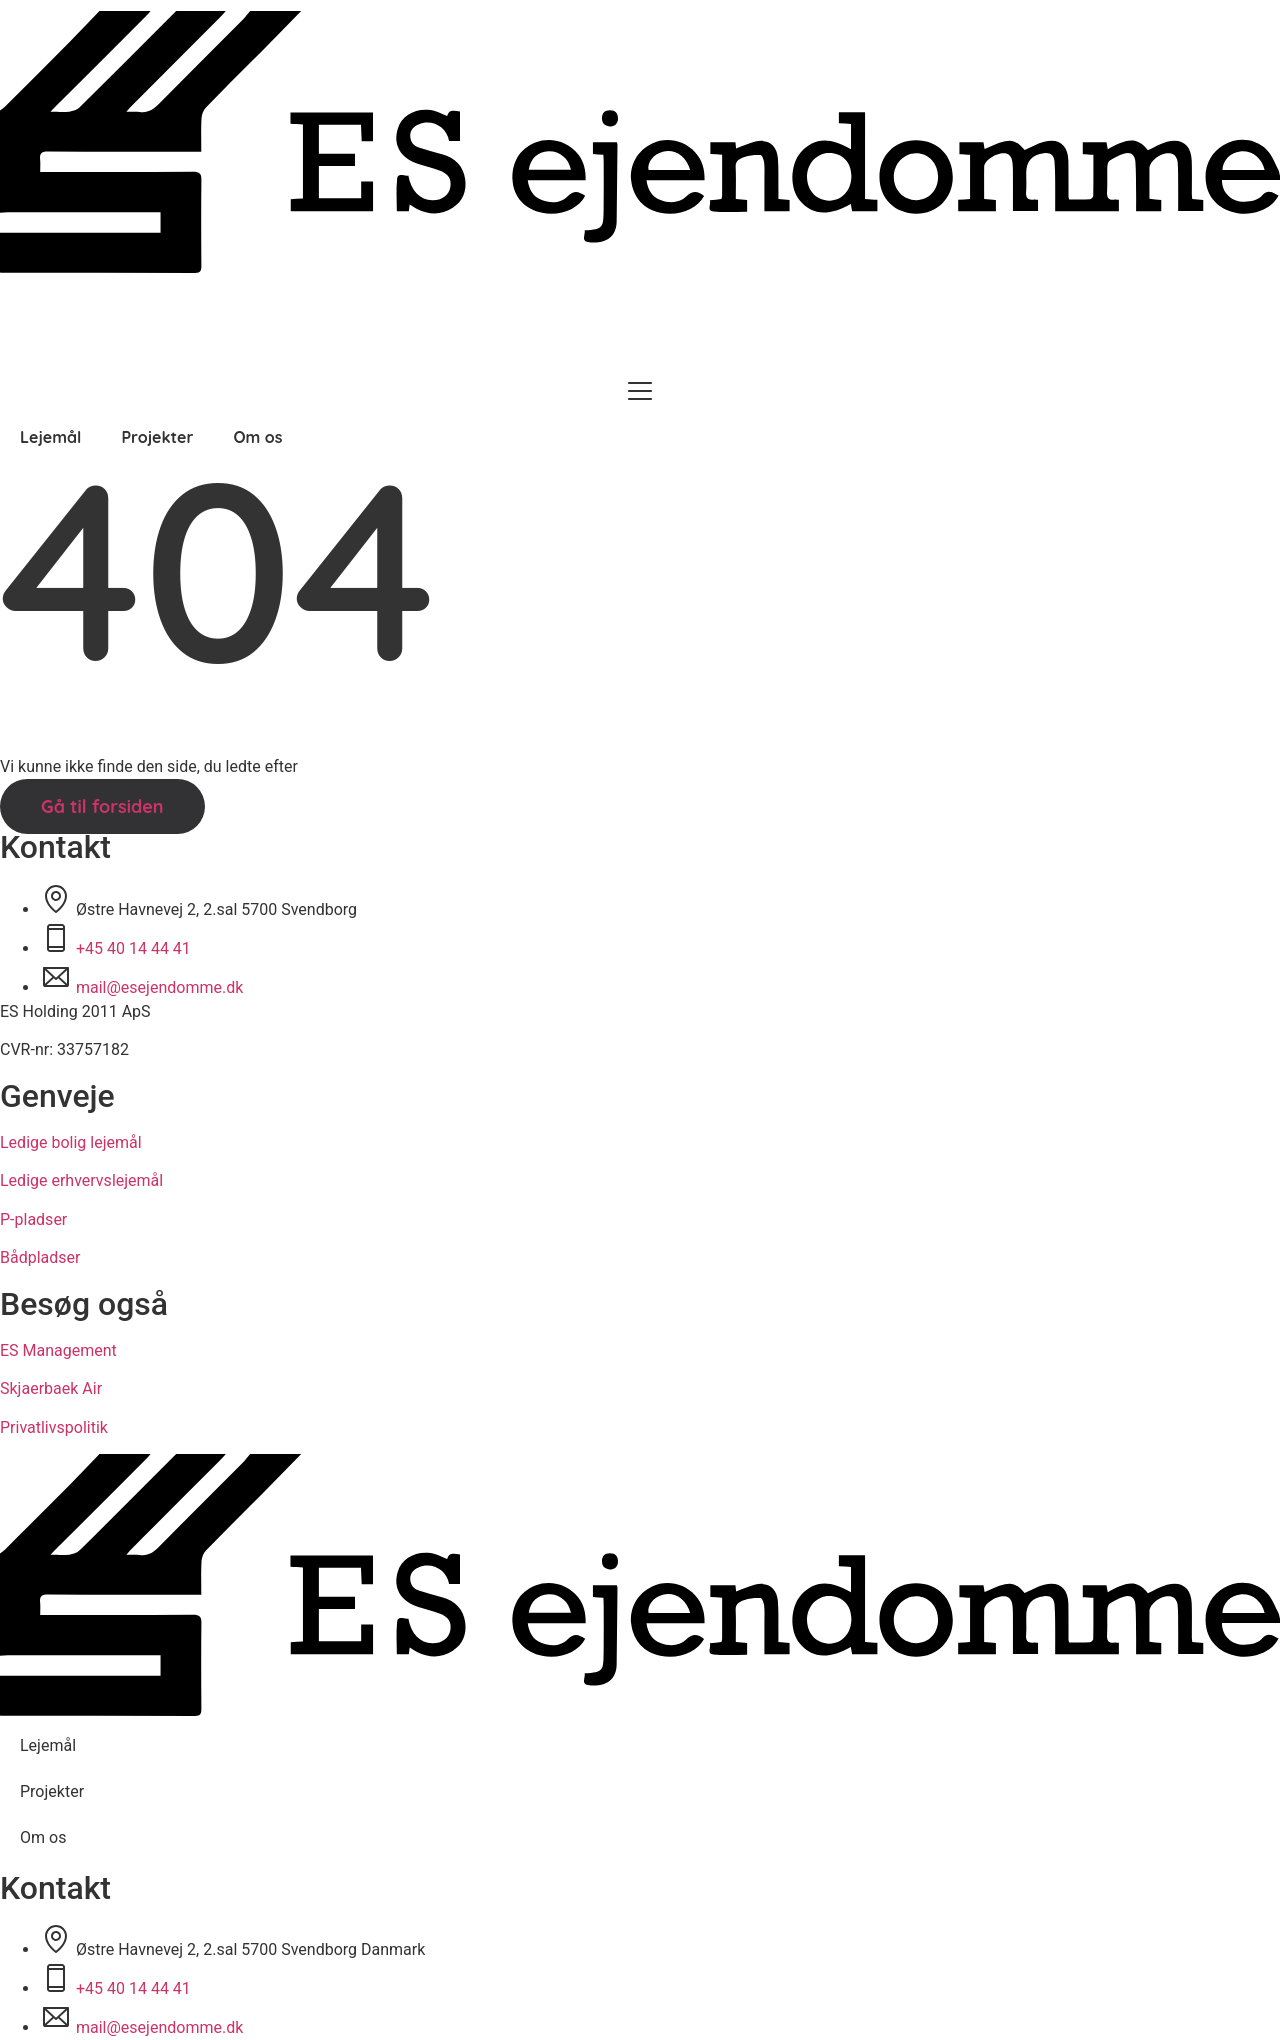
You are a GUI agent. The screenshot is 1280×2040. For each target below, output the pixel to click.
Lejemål (50, 437)
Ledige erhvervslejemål (81, 1180)
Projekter (157, 437)
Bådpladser (40, 1257)
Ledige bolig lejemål (71, 1142)
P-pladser (33, 1219)
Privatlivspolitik (54, 1427)
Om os (257, 437)
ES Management (58, 1350)
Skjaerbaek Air (51, 1388)
